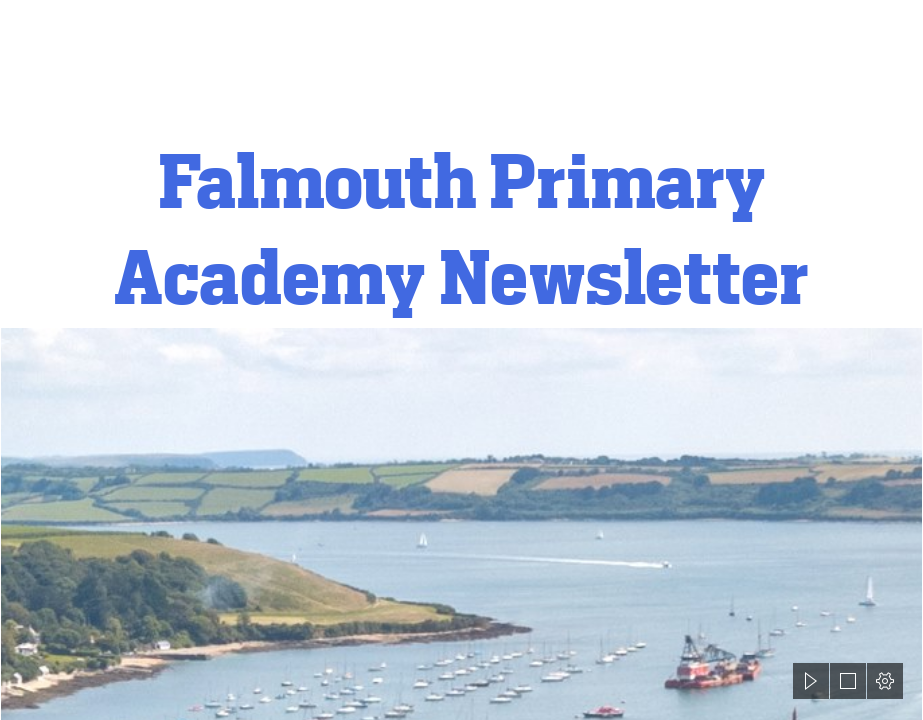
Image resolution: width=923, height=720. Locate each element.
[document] (461, 360)
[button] (811, 681)
